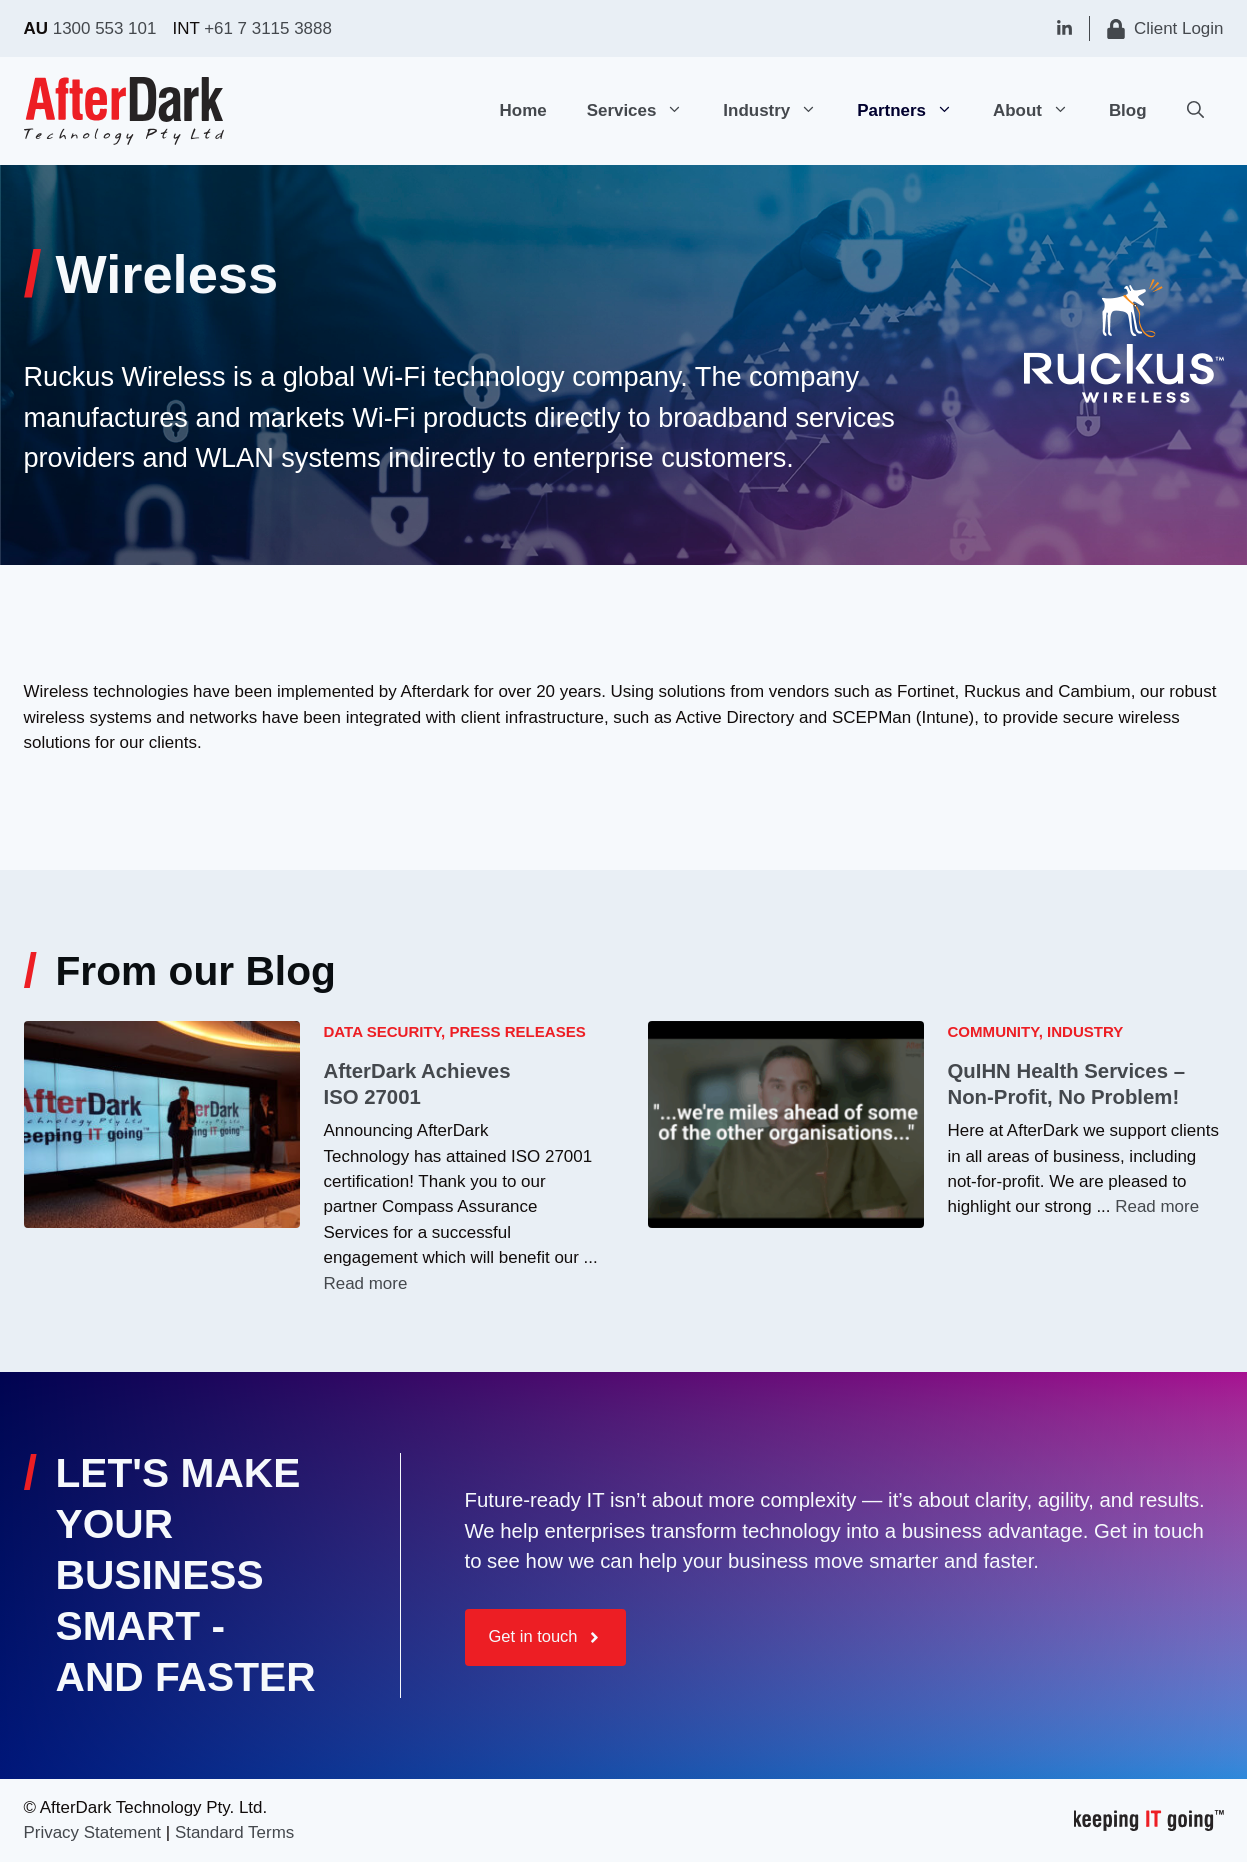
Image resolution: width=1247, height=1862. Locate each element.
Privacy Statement (93, 1832)
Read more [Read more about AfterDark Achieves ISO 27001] (366, 1283)
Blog (1128, 110)
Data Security (383, 1031)
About (1041, 111)
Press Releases (517, 1031)
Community (993, 1031)
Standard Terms (234, 1832)
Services (645, 111)
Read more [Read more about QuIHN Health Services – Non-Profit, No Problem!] (1157, 1206)
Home (523, 110)
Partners (915, 111)
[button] (679, 111)
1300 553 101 (105, 28)
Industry (780, 111)
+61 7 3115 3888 (268, 28)
